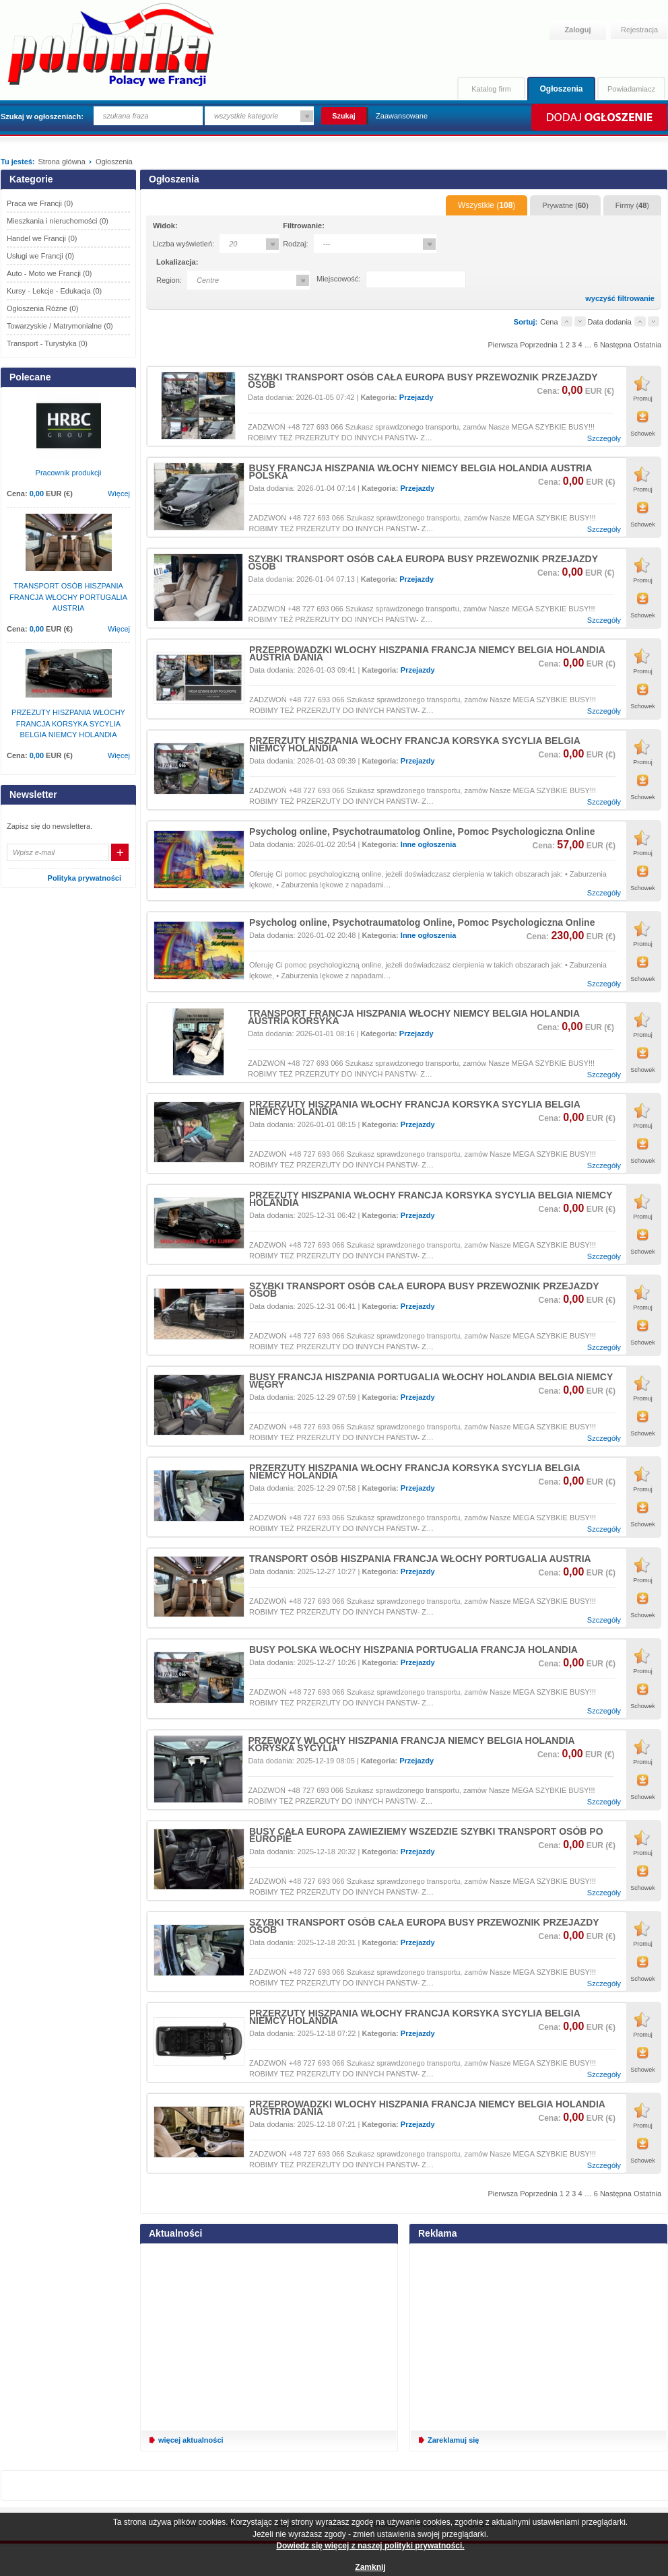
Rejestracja (639, 30)
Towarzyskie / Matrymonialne (60, 326)
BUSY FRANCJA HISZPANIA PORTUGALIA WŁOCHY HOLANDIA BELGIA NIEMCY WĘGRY (431, 1380)
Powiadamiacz (631, 89)
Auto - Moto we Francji (49, 273)
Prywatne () (565, 205)
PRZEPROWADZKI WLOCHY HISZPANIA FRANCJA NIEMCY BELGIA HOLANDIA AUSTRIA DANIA (427, 653)
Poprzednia (539, 345)
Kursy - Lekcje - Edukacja (54, 291)
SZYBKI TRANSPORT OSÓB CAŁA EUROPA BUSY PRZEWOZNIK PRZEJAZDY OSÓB (422, 381)
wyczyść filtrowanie (620, 298)
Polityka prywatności (84, 878)
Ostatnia (647, 345)
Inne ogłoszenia (429, 844)
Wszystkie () (486, 205)
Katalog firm (491, 89)
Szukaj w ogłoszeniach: (42, 116)
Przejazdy (416, 397)
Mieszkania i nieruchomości (57, 221)
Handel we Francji (42, 238)
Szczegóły (604, 438)
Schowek (642, 433)
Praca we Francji (40, 203)
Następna (616, 345)
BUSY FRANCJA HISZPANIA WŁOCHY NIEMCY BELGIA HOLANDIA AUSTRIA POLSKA (420, 472)
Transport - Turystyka (47, 343)
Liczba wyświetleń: (183, 244)
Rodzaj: (295, 244)
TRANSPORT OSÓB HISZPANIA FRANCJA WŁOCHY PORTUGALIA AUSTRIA (420, 1558)
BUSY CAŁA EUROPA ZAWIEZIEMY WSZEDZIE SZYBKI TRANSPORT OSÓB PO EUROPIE (426, 1835)
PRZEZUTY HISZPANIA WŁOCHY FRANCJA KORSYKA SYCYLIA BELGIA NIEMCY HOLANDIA (430, 1199)
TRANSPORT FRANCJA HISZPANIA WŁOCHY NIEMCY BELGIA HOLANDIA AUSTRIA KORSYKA (414, 1017)
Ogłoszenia (560, 89)
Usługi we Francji (40, 256)
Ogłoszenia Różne (42, 308)
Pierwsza (503, 345)
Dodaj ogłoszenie (598, 117)
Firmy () (632, 205)
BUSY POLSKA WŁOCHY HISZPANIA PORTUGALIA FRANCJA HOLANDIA (413, 1649)
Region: (169, 280)
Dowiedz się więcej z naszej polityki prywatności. (370, 2545)
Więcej (119, 493)
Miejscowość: (338, 279)
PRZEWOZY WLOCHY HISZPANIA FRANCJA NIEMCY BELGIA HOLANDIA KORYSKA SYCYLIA (411, 1744)
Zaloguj (577, 30)
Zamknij (370, 2567)
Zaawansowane (402, 116)
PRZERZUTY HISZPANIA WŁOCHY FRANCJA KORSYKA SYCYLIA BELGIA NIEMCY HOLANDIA (414, 744)
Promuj (643, 398)
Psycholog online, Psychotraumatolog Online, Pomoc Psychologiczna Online (422, 831)
